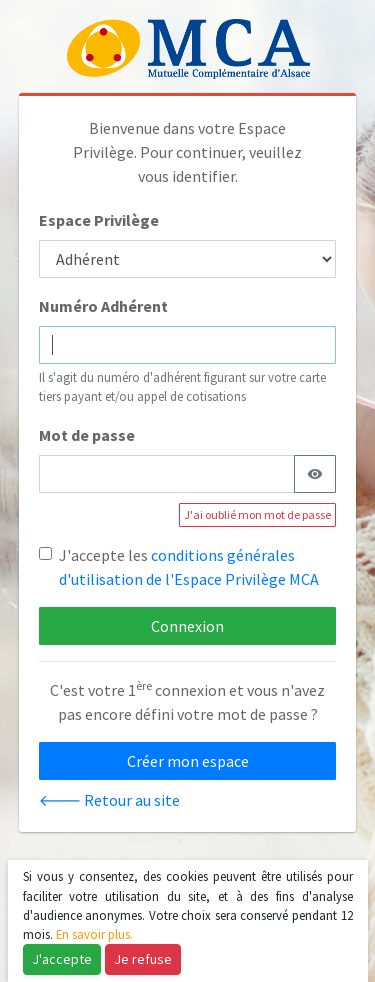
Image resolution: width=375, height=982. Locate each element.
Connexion (187, 626)
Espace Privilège (99, 220)
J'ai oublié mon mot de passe (257, 514)
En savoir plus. (94, 934)
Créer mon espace (188, 761)
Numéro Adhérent (103, 306)
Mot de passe (87, 435)
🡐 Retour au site (109, 800)
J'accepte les (189, 567)
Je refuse (143, 959)
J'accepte (62, 959)
